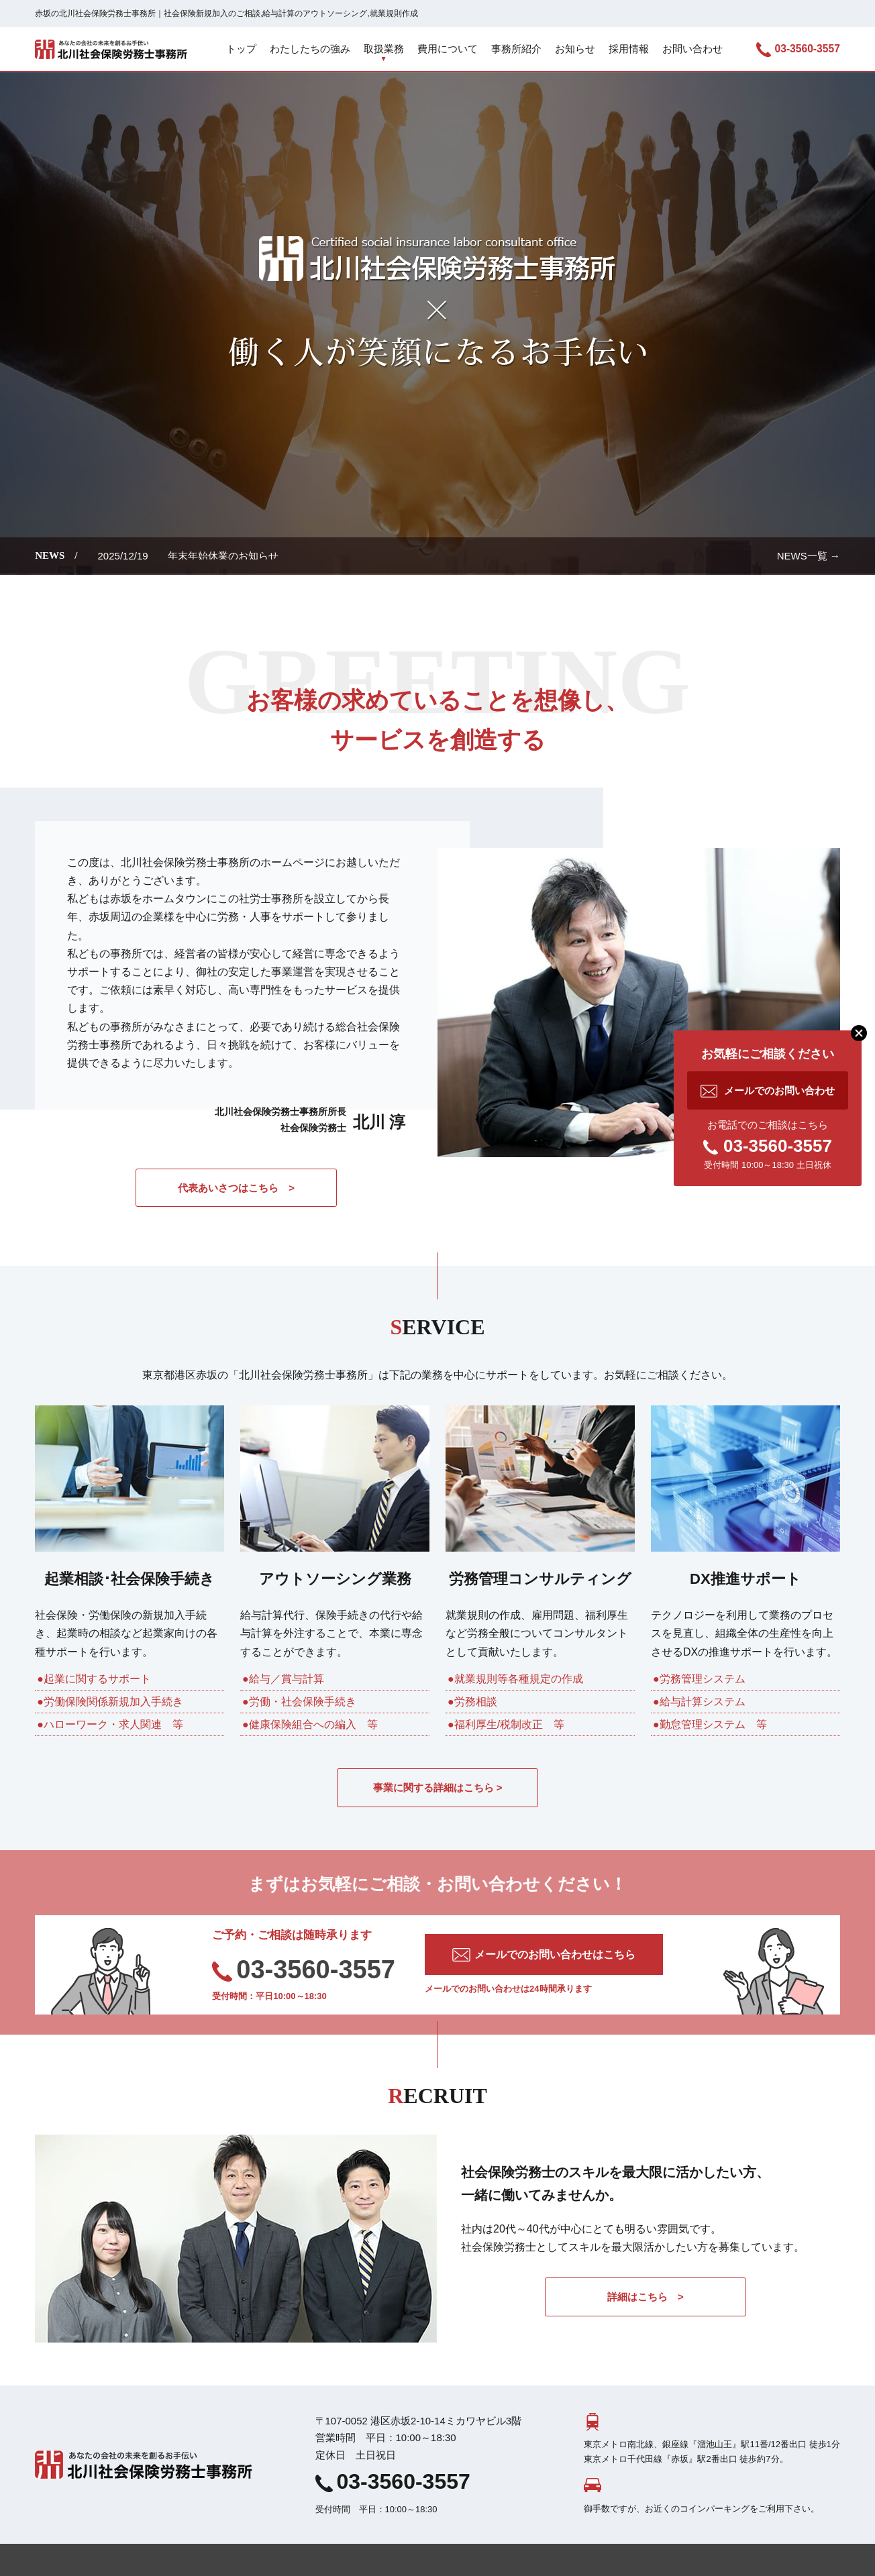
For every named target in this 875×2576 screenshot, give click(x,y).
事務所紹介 (516, 48)
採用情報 (629, 48)
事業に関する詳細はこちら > (438, 1787)
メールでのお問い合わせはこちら (554, 1954)
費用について (447, 48)
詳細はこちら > (645, 2296)
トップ (241, 48)
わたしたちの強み (310, 48)
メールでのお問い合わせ (779, 1090)
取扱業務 (384, 48)
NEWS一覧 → (808, 555)
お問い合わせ (692, 48)
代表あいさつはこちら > (236, 1187)
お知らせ (575, 48)
